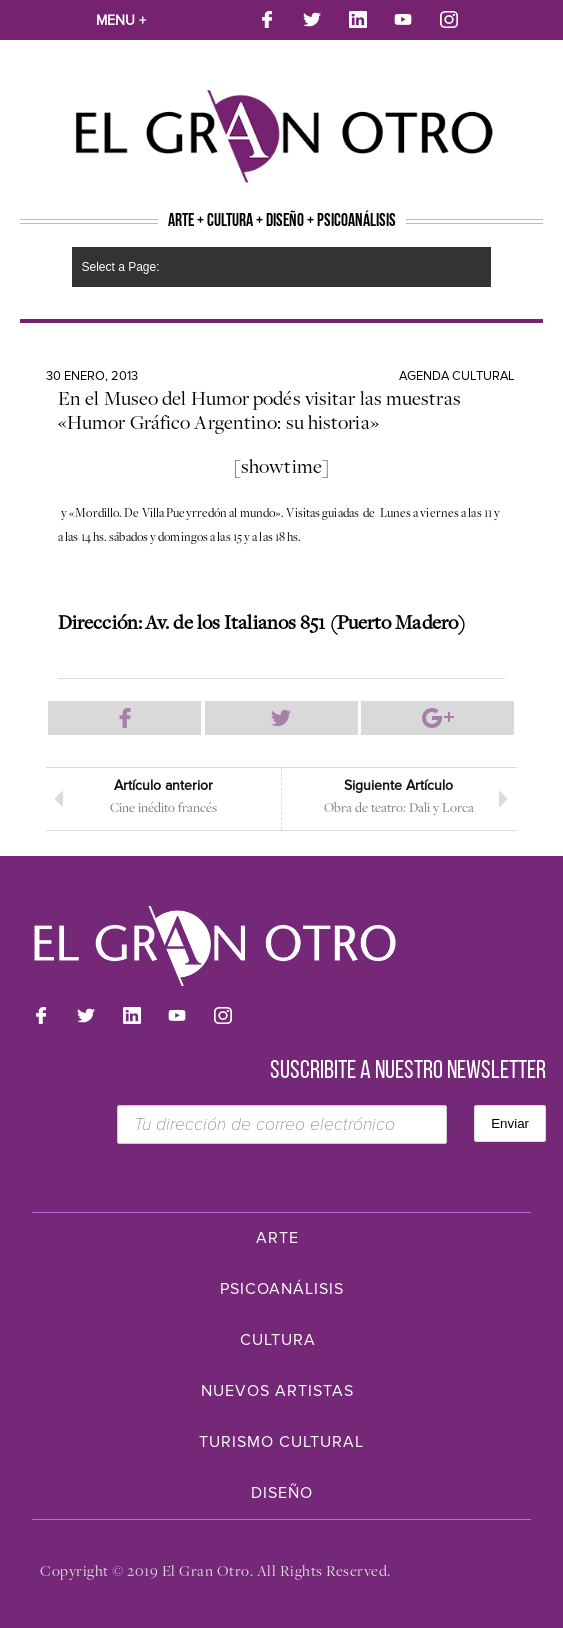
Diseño (282, 1493)
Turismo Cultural (281, 1442)
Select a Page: (121, 267)
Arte (277, 1238)
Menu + (121, 20)
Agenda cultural (457, 376)
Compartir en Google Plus (437, 718)
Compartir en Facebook (124, 718)
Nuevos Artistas (277, 1391)
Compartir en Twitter (281, 718)
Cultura (278, 1340)
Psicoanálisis (282, 1289)
